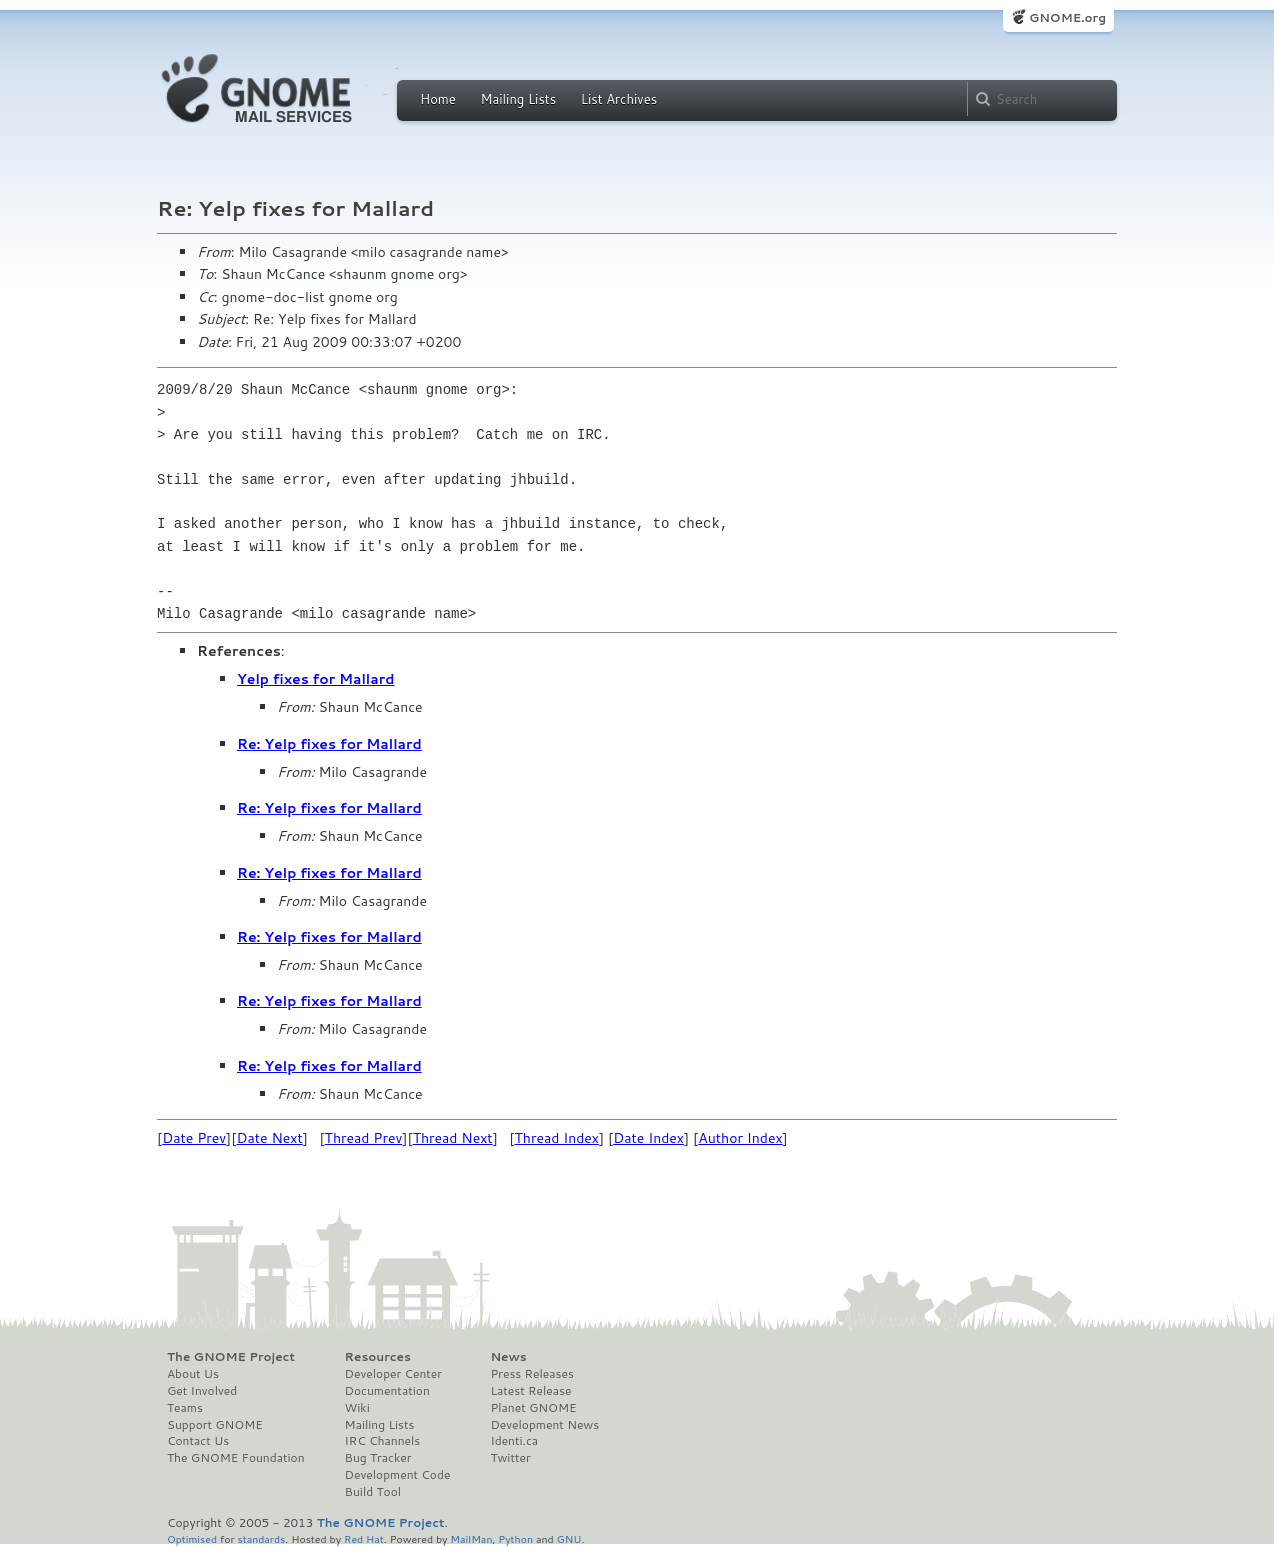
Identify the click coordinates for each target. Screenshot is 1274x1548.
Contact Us (198, 1441)
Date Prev (194, 1138)
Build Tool (373, 1492)
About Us (193, 1374)
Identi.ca (514, 1441)
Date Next (269, 1138)
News (508, 1357)
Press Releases (531, 1374)
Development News (544, 1425)
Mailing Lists (518, 99)
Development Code (398, 1475)
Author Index (740, 1138)
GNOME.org (1067, 17)
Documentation (387, 1391)
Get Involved (202, 1391)
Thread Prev (364, 1138)
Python (515, 1538)
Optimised (192, 1538)
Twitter (510, 1458)
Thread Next (453, 1138)
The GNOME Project (231, 1357)
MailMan (471, 1538)
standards (261, 1538)
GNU (569, 1538)
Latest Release (530, 1391)
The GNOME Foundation (236, 1458)
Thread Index (557, 1138)
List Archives (619, 99)
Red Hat (364, 1538)
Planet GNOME (533, 1408)
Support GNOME (215, 1425)
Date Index (648, 1138)
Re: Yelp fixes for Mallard (329, 744)
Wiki (357, 1408)
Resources (378, 1357)
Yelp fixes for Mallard (315, 679)
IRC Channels (383, 1441)
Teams (185, 1408)
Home (438, 99)
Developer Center (393, 1374)
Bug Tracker (378, 1458)
